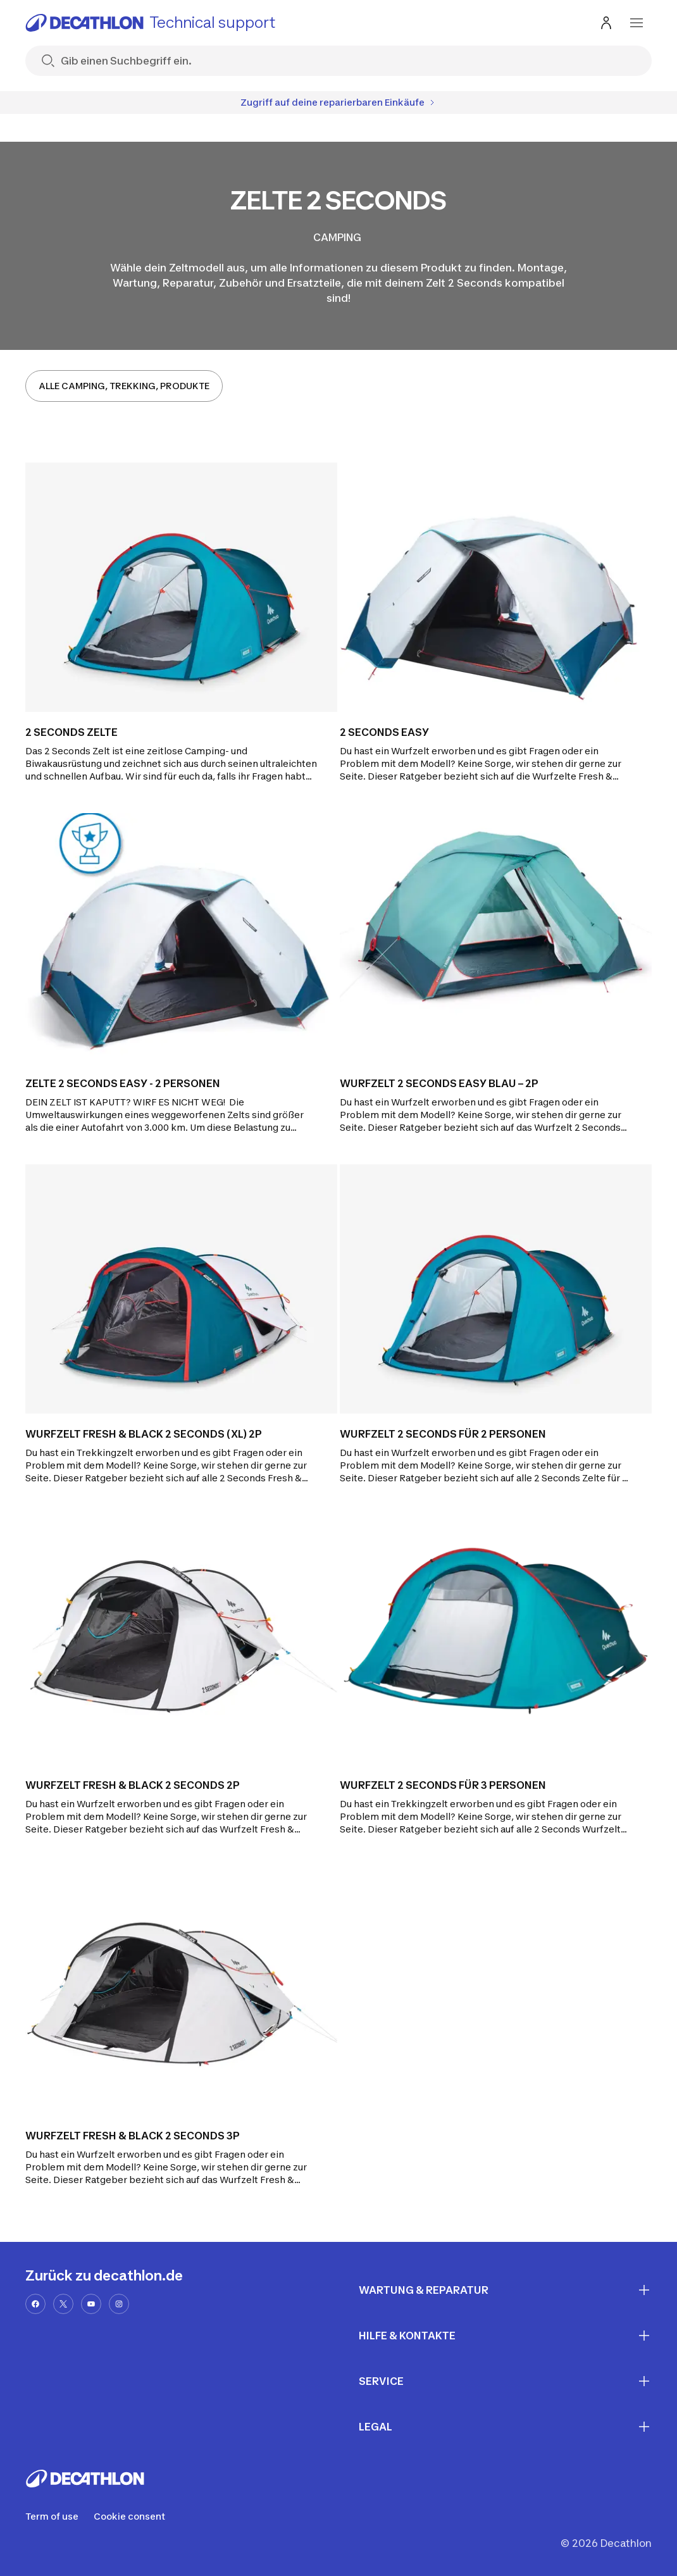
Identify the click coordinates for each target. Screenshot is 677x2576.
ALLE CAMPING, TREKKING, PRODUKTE (124, 385)
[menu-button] (636, 23)
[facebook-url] (35, 2304)
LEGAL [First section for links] (505, 2426)
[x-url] (63, 2304)
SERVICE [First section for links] (505, 2381)
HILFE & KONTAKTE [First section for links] (505, 2335)
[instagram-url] (119, 2304)
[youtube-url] (91, 2304)
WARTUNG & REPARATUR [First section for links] (505, 2290)
